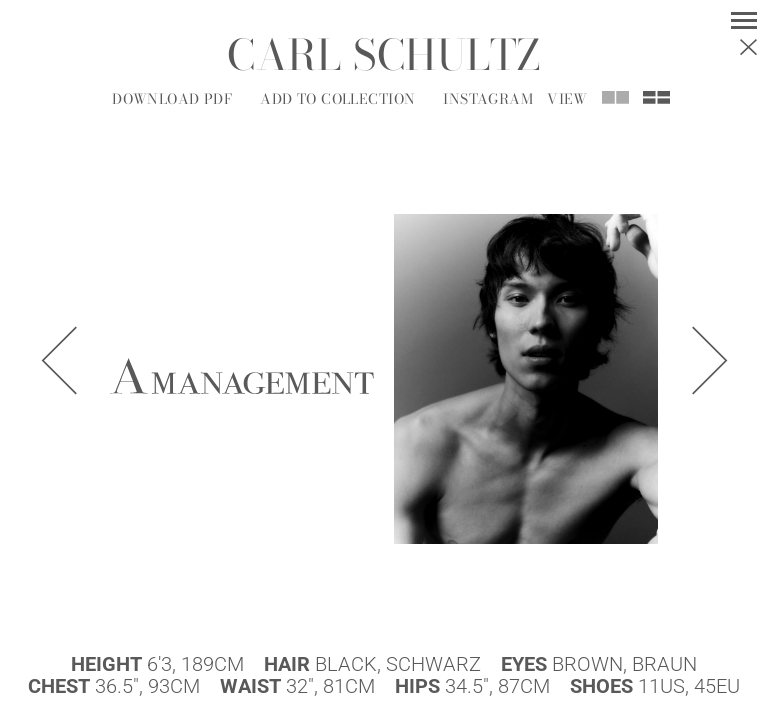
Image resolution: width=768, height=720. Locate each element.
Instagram (488, 99)
